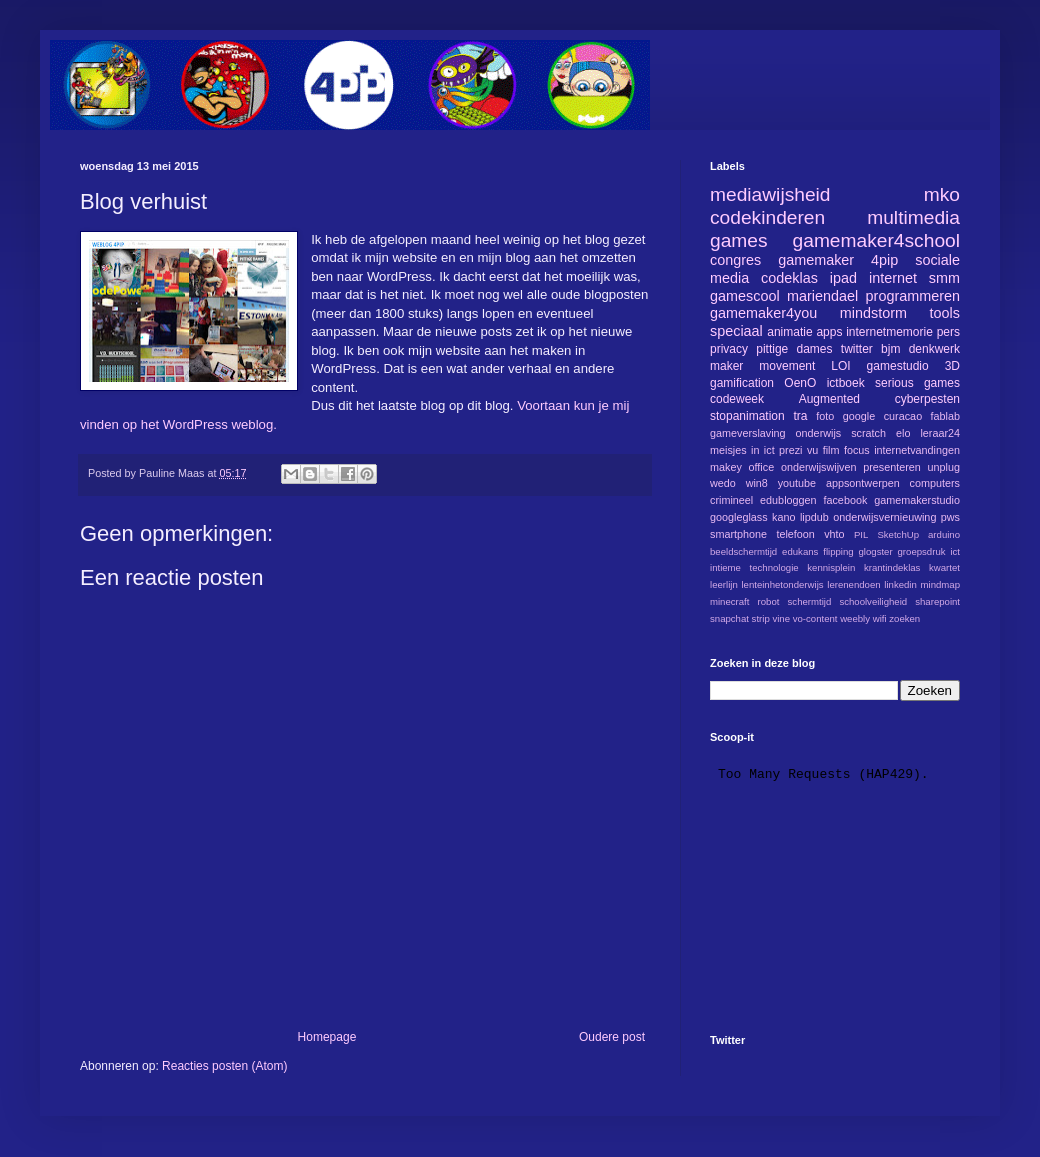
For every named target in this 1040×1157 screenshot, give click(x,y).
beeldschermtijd (743, 551)
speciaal (736, 331)
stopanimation (747, 416)
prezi (790, 450)
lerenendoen (853, 584)
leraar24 (940, 433)
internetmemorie (889, 332)
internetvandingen (917, 450)
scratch (868, 433)
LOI (840, 366)
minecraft (729, 601)
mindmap (940, 584)
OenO (800, 383)
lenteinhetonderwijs (782, 584)
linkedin (900, 584)
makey (726, 467)
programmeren (913, 296)
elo (903, 433)
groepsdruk (922, 551)
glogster (876, 551)
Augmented (829, 399)
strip (761, 618)
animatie (789, 332)
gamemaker (816, 260)
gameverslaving (748, 433)
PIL (861, 534)
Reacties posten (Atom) (224, 1066)
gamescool (745, 296)
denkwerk (934, 349)
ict (955, 551)
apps (829, 332)
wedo (723, 483)
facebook (845, 500)
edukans (800, 551)
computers (935, 483)
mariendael (822, 296)
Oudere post (612, 1037)
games (739, 240)
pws (950, 517)
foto (825, 416)
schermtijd (810, 601)
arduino (944, 534)
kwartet (944, 567)
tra (801, 416)
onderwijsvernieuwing (884, 517)
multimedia (913, 217)
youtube (797, 483)
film (831, 450)
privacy (729, 349)
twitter (857, 349)
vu (812, 450)
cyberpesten (927, 399)
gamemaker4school (876, 240)
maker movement (762, 366)
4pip (884, 260)
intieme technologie (754, 567)
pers (948, 332)
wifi (880, 618)
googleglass (739, 517)
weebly (855, 618)
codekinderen (767, 217)
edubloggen (788, 500)
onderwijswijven (819, 467)
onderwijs (819, 433)
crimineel (731, 500)
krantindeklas (892, 567)
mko (942, 194)
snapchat (729, 618)
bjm (890, 349)
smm (944, 278)
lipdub (814, 517)
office (762, 467)
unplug (944, 467)
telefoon (795, 534)
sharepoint (937, 601)
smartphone (738, 534)
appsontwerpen (863, 483)
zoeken (904, 618)
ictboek (846, 383)
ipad (843, 278)
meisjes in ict (742, 450)
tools (945, 313)
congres (735, 260)
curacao (903, 416)
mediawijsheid (770, 194)
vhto (834, 534)
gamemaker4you (763, 313)
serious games (917, 383)
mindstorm (873, 313)
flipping (838, 551)
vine (781, 618)
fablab (945, 416)
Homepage (327, 1037)
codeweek (737, 399)
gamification (742, 383)
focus (857, 450)
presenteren (892, 467)
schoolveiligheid (873, 601)
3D (952, 366)
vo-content (815, 618)
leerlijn (724, 584)
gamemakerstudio (917, 500)
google (859, 416)
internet (893, 278)
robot (769, 601)
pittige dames (794, 349)
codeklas (789, 278)
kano (783, 517)
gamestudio (898, 366)
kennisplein (831, 567)
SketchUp (898, 534)
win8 (757, 483)
